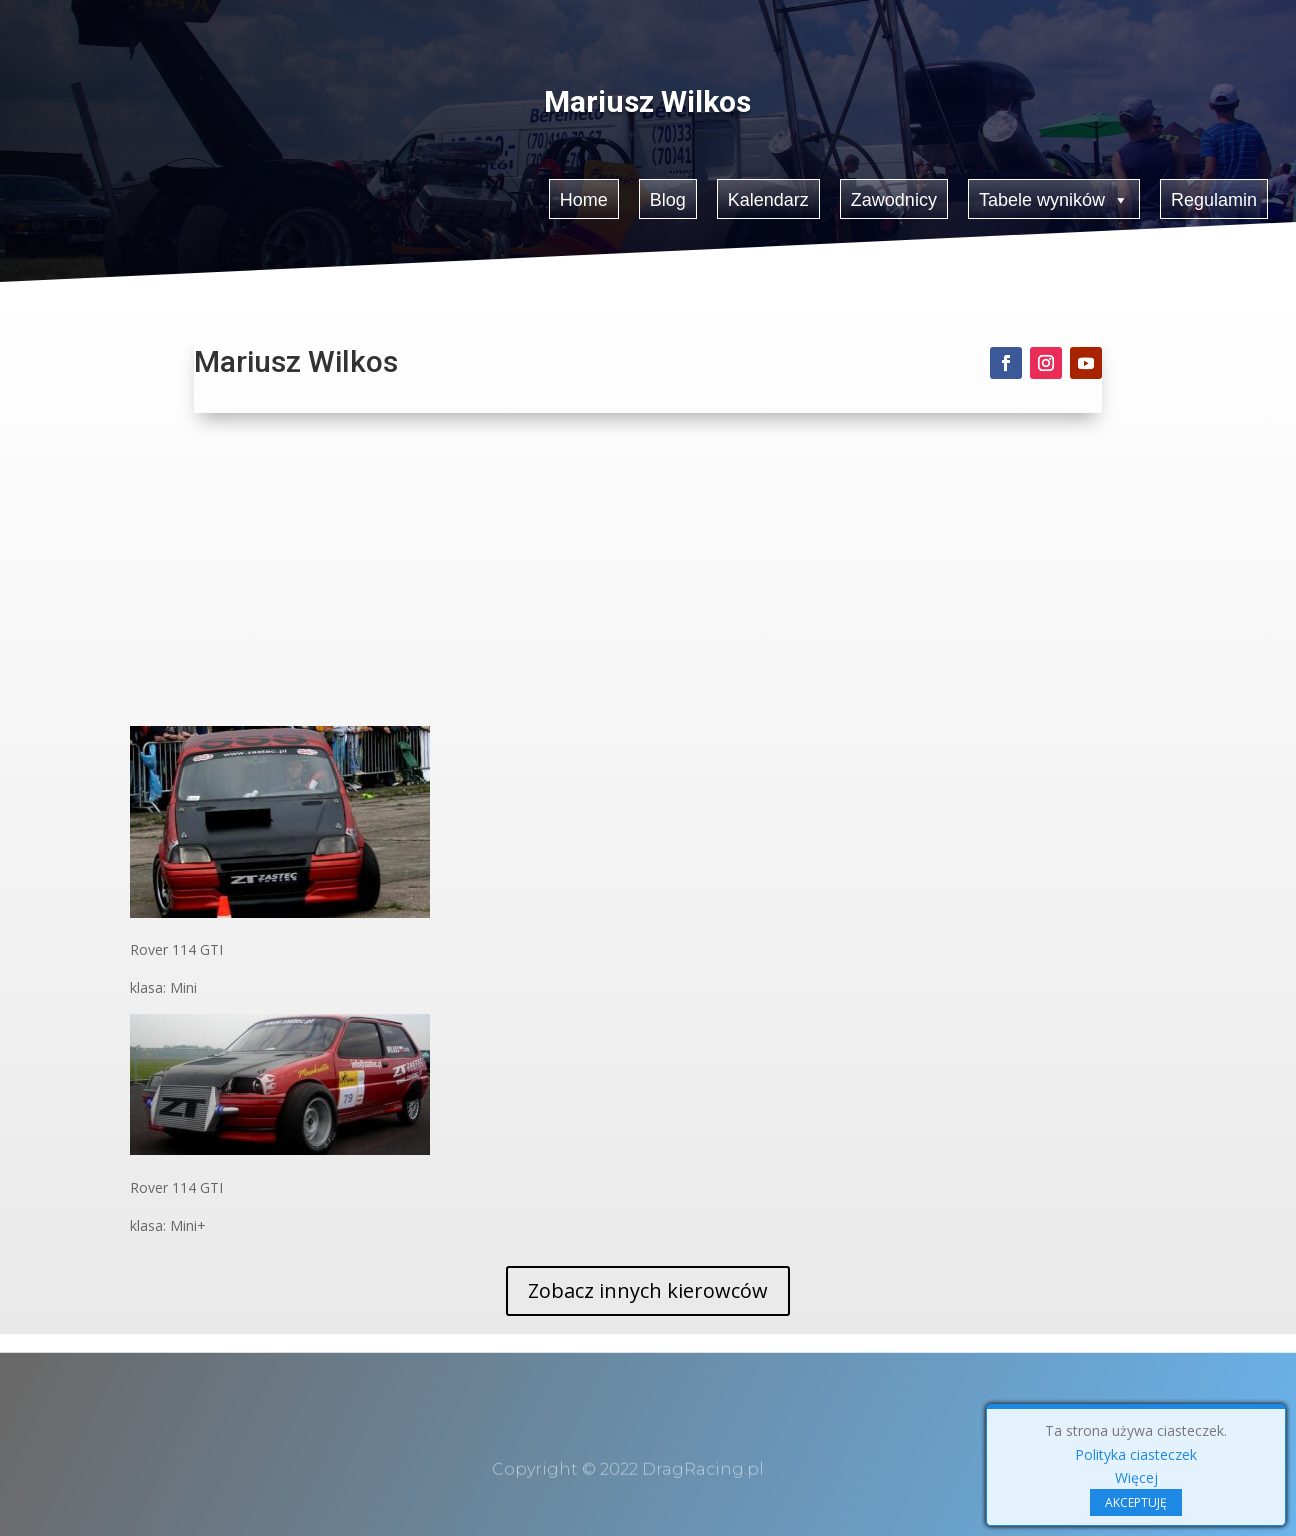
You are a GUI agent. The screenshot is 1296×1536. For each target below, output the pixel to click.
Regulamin (1215, 197)
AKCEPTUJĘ (1136, 1502)
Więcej (1136, 1477)
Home (583, 197)
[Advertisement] (648, 576)
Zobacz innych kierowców (648, 1290)
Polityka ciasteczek (1136, 1454)
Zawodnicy (894, 197)
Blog (668, 197)
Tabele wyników (1055, 197)
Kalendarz (768, 197)
